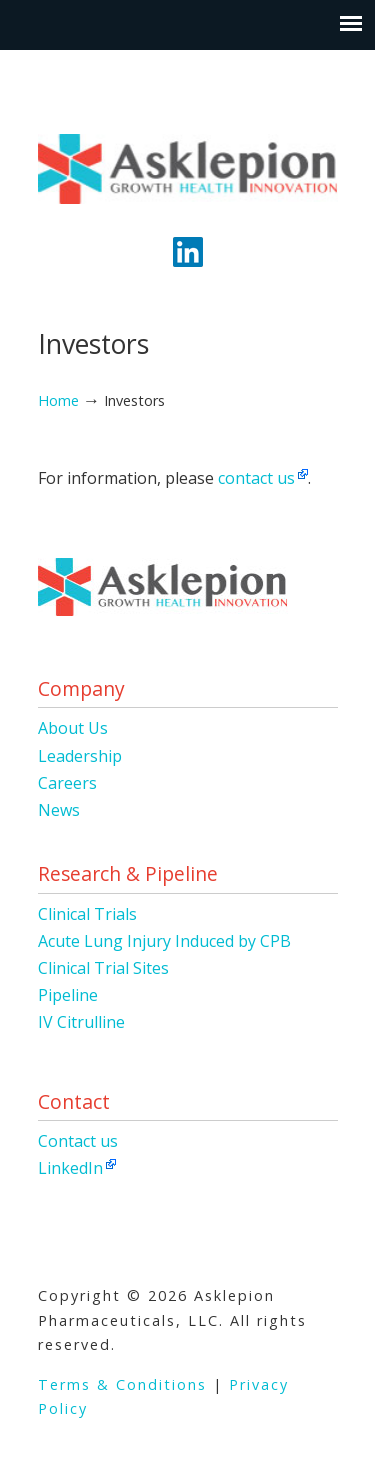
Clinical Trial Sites (103, 968)
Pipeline (68, 995)
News (59, 810)
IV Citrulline (81, 1022)
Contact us (78, 1141)
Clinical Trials (87, 914)
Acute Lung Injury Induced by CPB (164, 941)
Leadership (80, 756)
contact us (256, 478)
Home (58, 400)
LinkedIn (70, 1168)
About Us (73, 728)
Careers (67, 783)
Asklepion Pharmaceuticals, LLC (188, 161)
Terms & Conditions (122, 1384)
